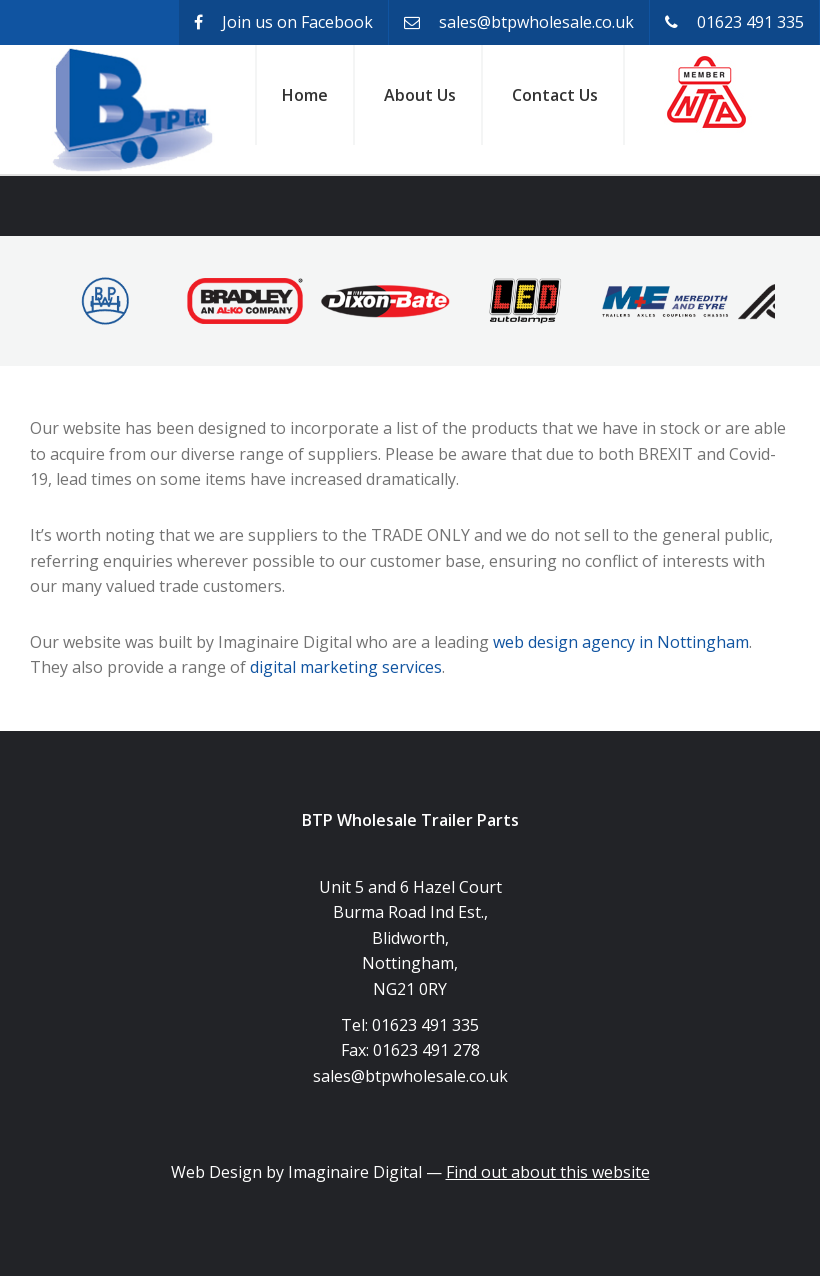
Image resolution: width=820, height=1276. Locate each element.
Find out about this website (548, 1172)
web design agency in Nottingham (621, 642)
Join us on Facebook (283, 22)
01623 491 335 (734, 22)
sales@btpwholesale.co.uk (519, 22)
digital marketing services (346, 667)
